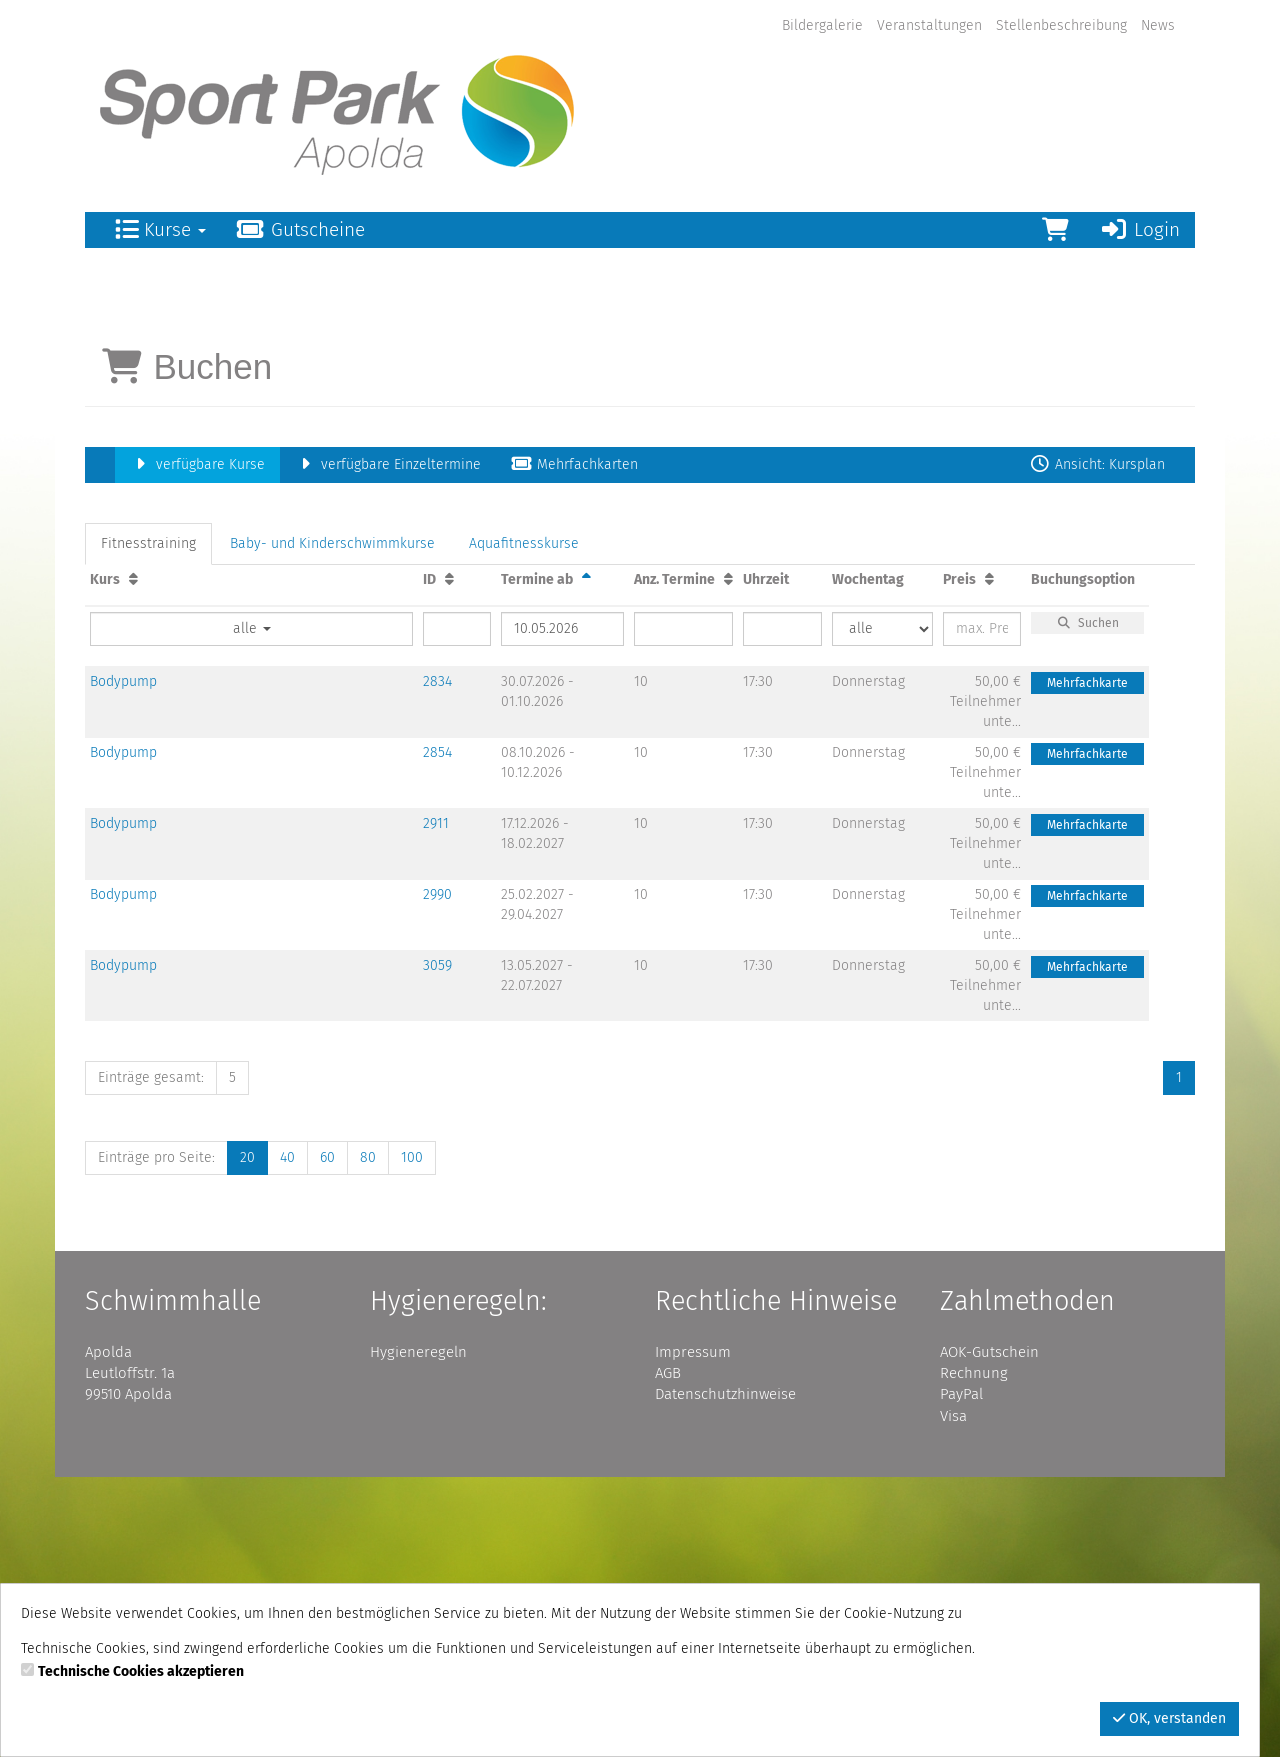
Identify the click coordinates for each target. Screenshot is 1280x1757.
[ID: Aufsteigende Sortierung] (449, 858)
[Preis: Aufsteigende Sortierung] (989, 858)
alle (252, 907)
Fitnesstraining (148, 822)
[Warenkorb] (1055, 230)
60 (327, 1436)
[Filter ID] (457, 908)
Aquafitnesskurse (524, 822)
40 (287, 1436)
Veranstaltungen (929, 25)
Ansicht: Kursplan (1097, 743)
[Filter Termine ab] (562, 908)
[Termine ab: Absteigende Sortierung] (586, 858)
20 (247, 1436)
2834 (437, 960)
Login (1139, 229)
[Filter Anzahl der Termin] (683, 908)
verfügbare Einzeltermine (388, 743)
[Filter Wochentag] (882, 908)
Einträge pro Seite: (156, 1436)
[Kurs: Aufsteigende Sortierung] (133, 858)
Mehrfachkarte (1087, 962)
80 (368, 1436)
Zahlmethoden (1027, 1580)
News (1158, 25)
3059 (437, 1244)
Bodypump (123, 960)
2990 (437, 1173)
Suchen (1088, 902)
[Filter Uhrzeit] (782, 908)
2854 (437, 1031)
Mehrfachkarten (574, 743)
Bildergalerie (822, 25)
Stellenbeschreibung (1061, 25)
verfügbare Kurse (197, 743)
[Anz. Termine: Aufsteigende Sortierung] (728, 858)
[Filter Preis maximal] (982, 908)
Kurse (160, 229)
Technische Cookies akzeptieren (141, 1671)
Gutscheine (300, 229)
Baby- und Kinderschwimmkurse (332, 822)
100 (412, 1436)
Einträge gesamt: (151, 1356)
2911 (436, 1102)
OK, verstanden (1169, 1718)
